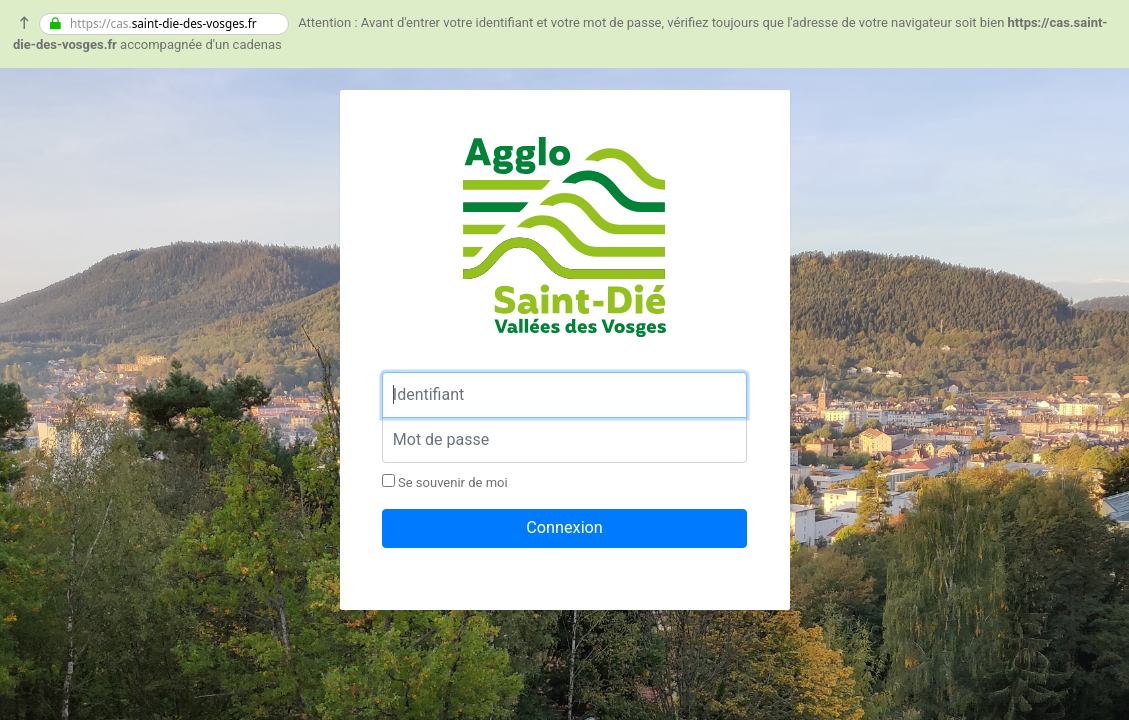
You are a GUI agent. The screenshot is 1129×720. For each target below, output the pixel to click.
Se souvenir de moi (445, 482)
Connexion (564, 527)
